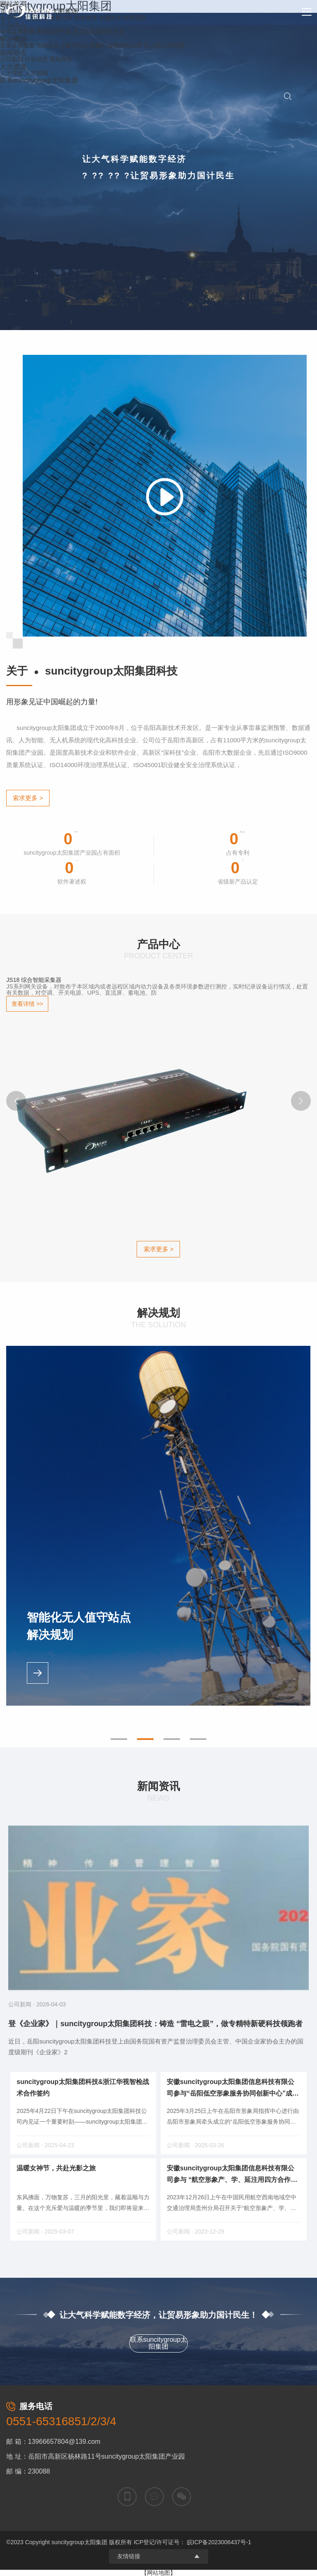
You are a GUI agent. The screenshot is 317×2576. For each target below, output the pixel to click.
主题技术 (110, 17)
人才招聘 (36, 73)
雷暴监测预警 (17, 45)
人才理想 (11, 73)
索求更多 (28, 797)
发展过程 (61, 17)
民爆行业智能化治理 (116, 45)
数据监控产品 (53, 31)
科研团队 (135, 17)
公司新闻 (11, 59)
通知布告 (61, 59)
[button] (16, 1101)
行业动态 (36, 59)
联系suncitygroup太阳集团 (158, 2343)
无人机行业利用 (164, 45)
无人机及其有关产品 (99, 31)
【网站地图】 (158, 2572)
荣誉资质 (85, 17)
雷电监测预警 (17, 31)
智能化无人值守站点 (62, 45)
